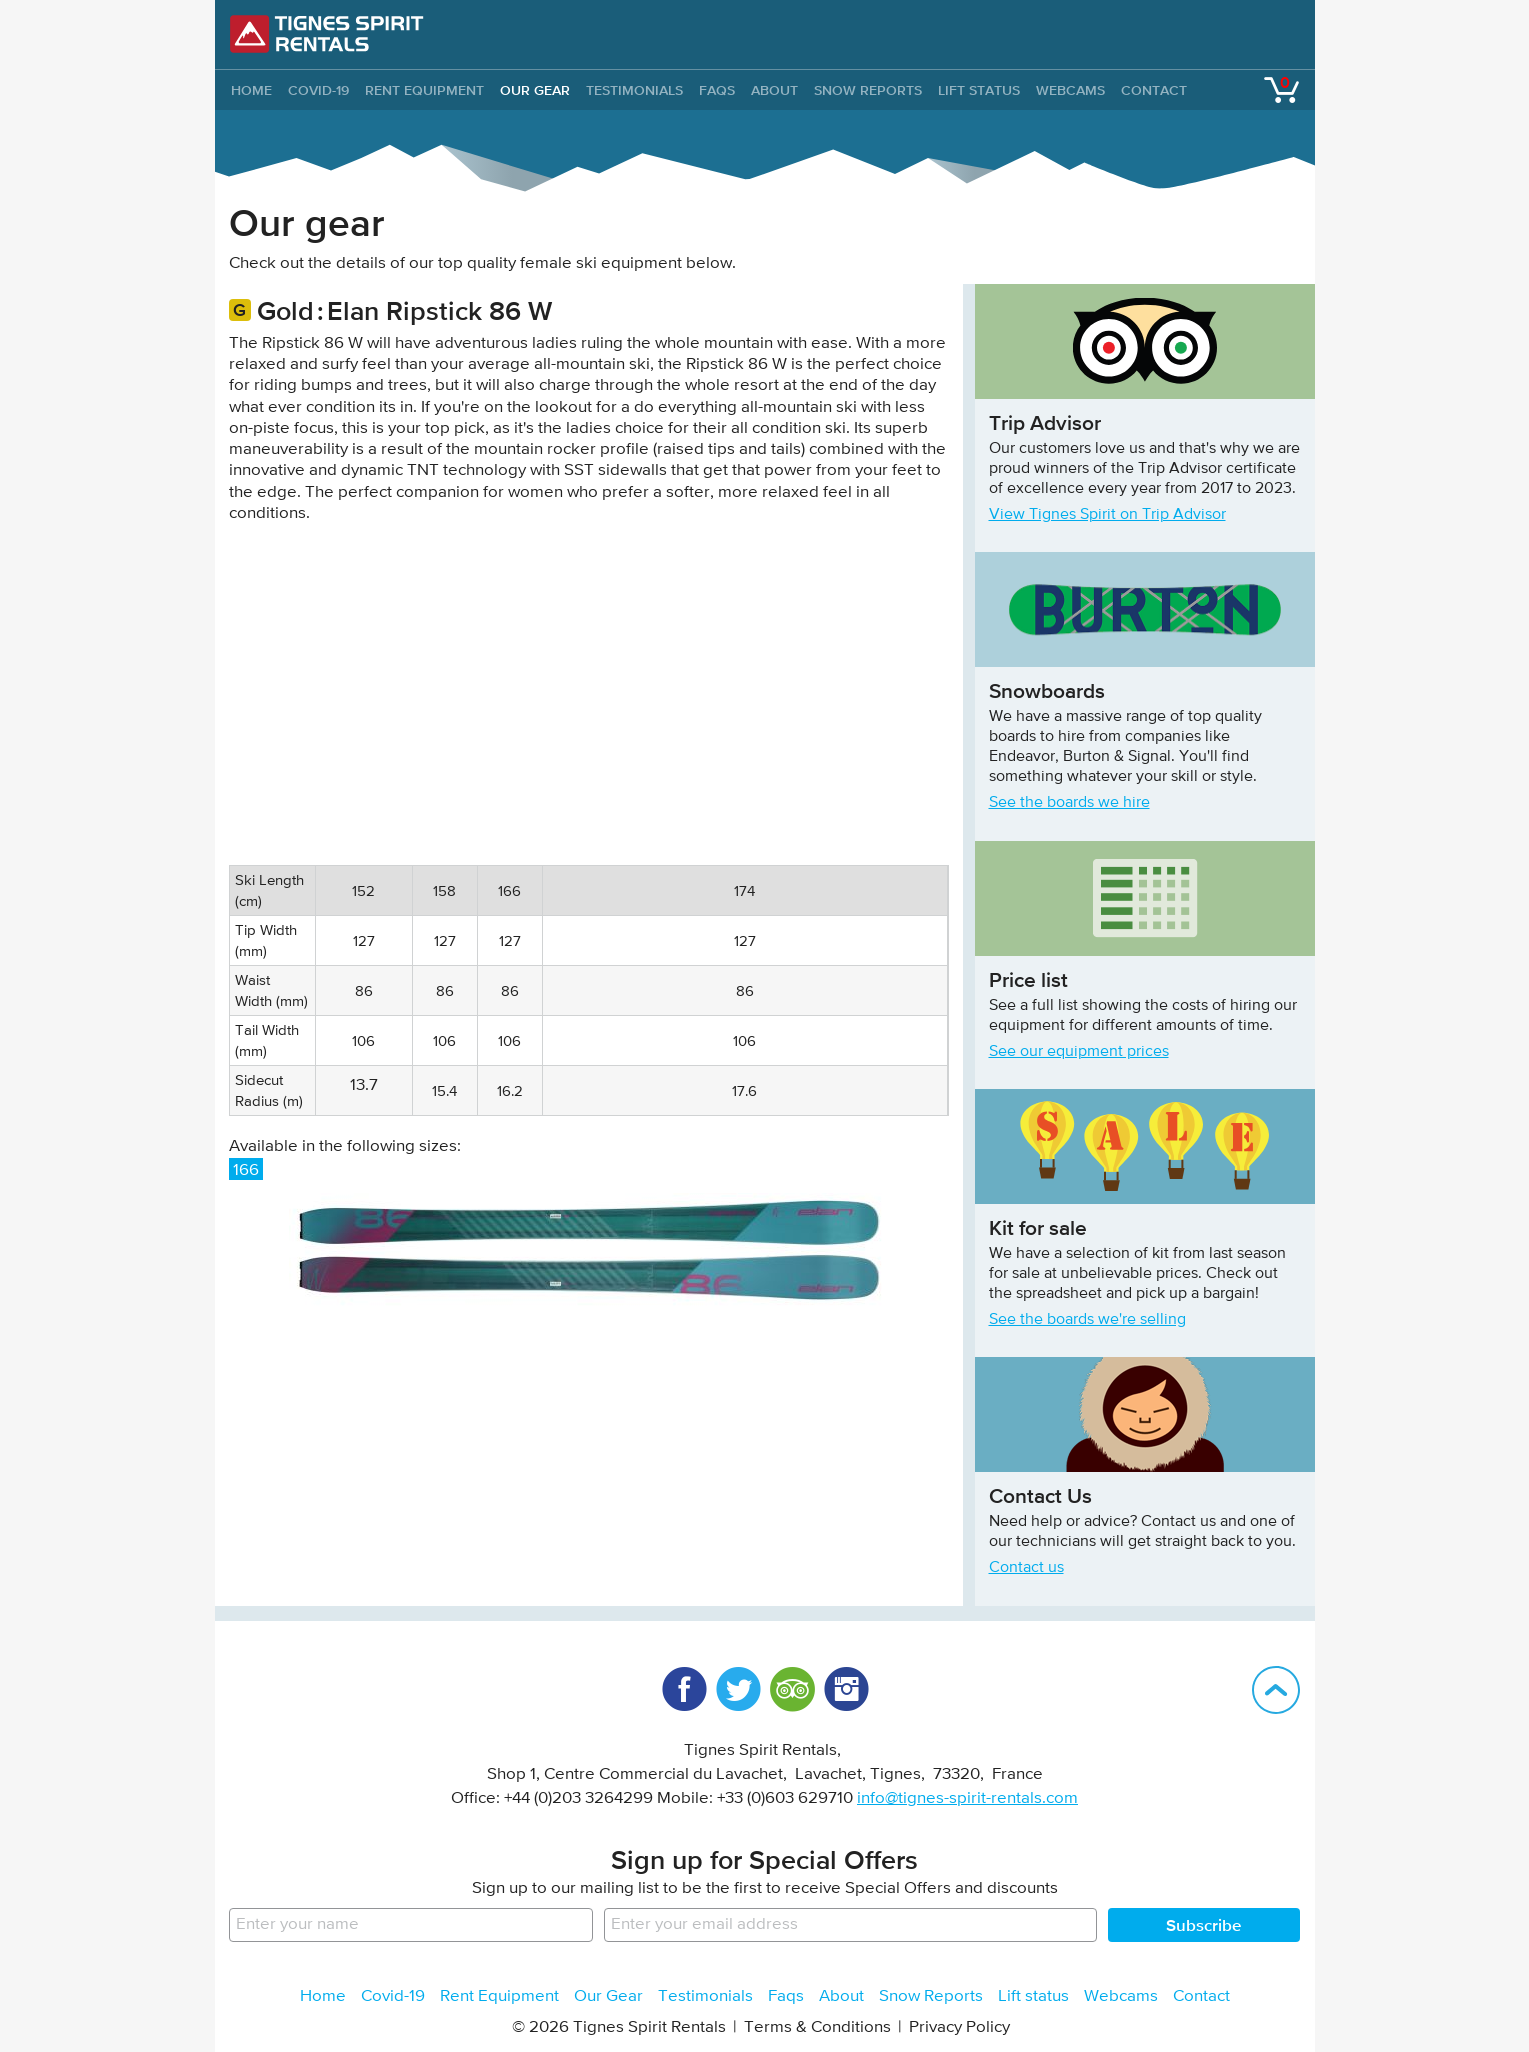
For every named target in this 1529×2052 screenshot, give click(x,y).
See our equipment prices (1079, 1052)
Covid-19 (318, 90)
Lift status (979, 90)
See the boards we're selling (1087, 1320)
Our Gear (535, 90)
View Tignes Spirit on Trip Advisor (1107, 515)
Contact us (1026, 1568)
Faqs (717, 90)
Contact (1154, 90)
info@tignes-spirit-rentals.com (967, 1798)
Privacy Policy (959, 2027)
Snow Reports (868, 90)
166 (246, 1170)
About (774, 90)
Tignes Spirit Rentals (327, 34)
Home (323, 1996)
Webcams (1070, 90)
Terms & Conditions (817, 2027)
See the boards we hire (1069, 803)
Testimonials (634, 90)
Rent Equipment (424, 90)
